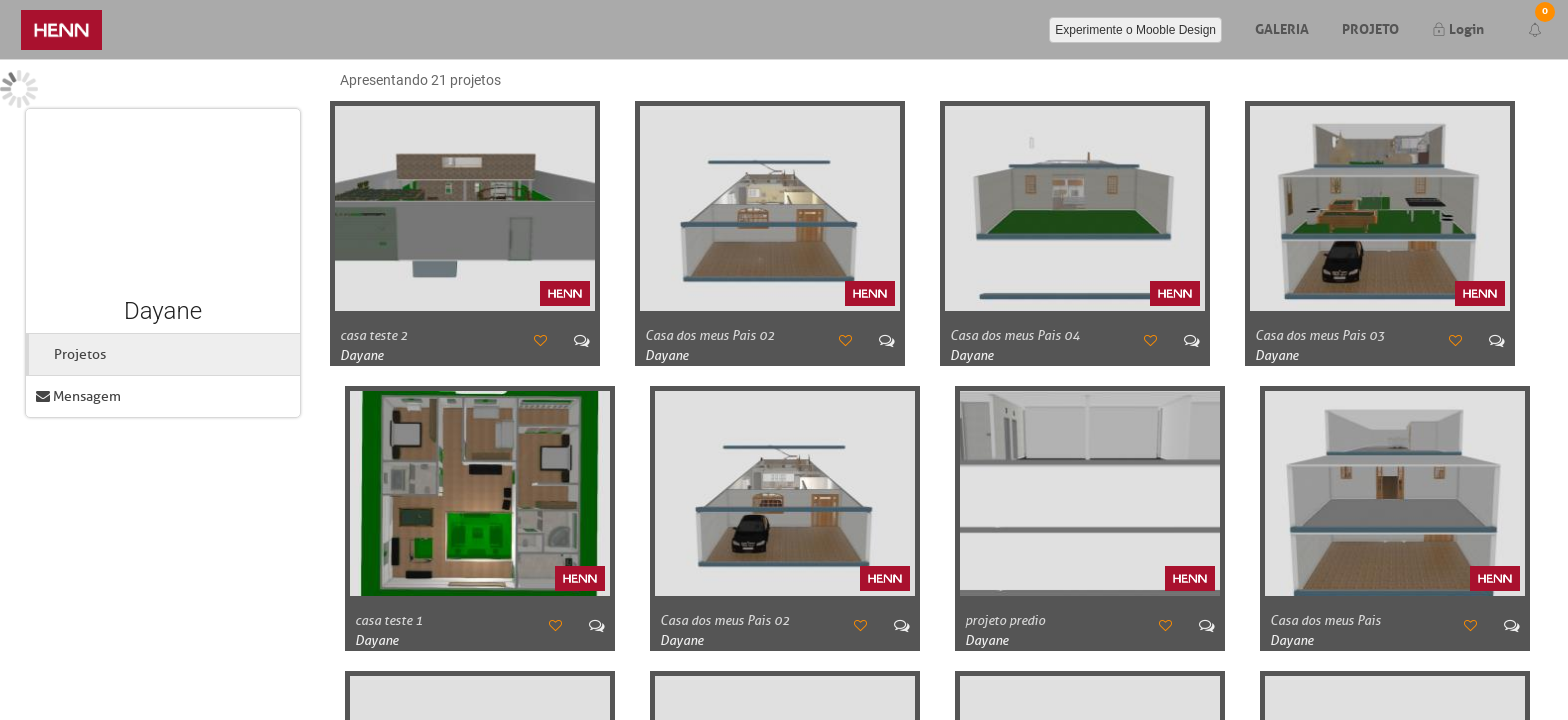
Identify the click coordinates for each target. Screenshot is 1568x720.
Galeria (1282, 27)
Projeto (1370, 27)
